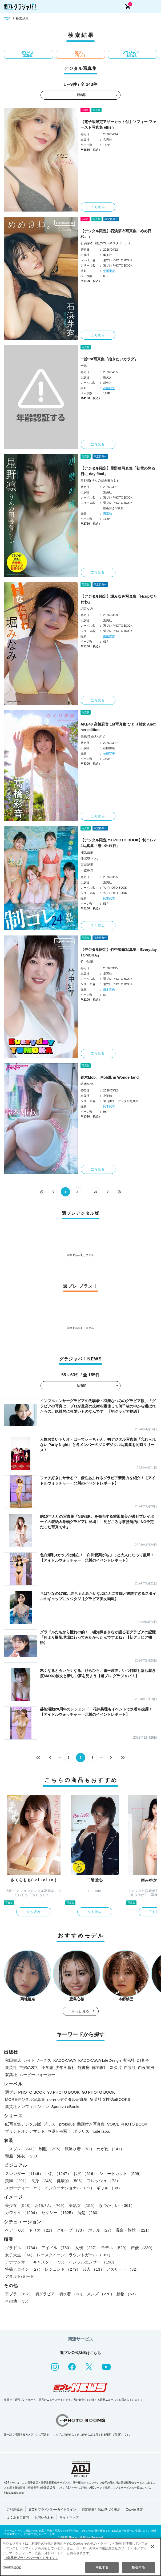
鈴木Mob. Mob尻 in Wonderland (109, 1077)
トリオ (41, 2230)
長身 (43, 2180)
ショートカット (121, 2173)
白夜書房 (146, 2067)
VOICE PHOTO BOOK (127, 2124)
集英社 (11, 2067)
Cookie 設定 (134, 2509)
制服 (51, 2149)
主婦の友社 (29, 2067)
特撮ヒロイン (24, 2269)
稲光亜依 (86, 852)
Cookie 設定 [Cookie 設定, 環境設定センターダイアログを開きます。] (12, 2567)
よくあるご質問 (18, 2517)
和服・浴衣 (23, 2156)
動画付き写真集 (91, 2124)
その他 (18, 2301)
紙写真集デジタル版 (23, 2124)
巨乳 (58, 2173)
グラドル (22, 2247)
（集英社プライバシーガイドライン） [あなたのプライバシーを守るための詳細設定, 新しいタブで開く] (31, 2558)
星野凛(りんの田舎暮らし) (99, 480)
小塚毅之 (109, 388)
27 (95, 1192)
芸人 (93, 2269)
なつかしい (117, 2205)
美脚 (17, 2180)
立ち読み (98, 207)
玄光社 (129, 2060)
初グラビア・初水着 (59, 2294)
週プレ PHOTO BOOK (25, 2092)
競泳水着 (79, 2149)
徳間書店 (100, 2067)
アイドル (57, 2247)
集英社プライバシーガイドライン (52, 2509)
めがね (110, 2149)
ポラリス (81, 2131)
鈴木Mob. (87, 1084)
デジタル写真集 (27, 54)
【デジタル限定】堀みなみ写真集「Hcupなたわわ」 (118, 599)
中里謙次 (109, 270)
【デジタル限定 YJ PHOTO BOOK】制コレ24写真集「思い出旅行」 (118, 843)
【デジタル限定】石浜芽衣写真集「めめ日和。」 (115, 234)
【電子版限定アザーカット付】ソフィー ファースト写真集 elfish (118, 124)
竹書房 (84, 2067)
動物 (127, 2294)
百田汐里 (86, 864)
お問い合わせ (44, 2517)
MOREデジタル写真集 (25, 2099)
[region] (80, 2557)
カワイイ (22, 2212)
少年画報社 (65, 2067)
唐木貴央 (109, 989)
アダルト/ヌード (19, 2276)
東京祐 (107, 513)
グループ (71, 2230)
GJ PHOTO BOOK (98, 2092)
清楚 (89, 2212)
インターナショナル (69, 2188)
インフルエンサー (92, 2262)
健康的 (70, 2180)
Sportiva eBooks (65, 2106)
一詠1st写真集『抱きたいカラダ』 (109, 359)
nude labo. (100, 2131)
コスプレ (21, 2149)
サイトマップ (69, 2517)
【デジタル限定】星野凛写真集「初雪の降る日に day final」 (117, 471)
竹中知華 (86, 962)
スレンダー (24, 2173)
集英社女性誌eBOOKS (110, 2099)
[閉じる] (152, 2546)
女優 (87, 2247)
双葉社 (11, 2074)
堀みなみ (86, 608)
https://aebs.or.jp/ (14, 2492)
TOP (7, 18)
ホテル (101, 2230)
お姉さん (51, 2205)
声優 (143, 2247)
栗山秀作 (109, 636)
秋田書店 (13, 2060)
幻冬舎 (143, 2060)
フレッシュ (103, 2180)
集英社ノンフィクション (27, 2106)
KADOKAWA (64, 2060)
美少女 (19, 2205)
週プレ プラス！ (79, 54)
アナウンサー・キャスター (36, 2262)
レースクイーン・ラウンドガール (74, 2255)
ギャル (109, 2188)
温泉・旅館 (133, 2230)
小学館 (47, 2067)
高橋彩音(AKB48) (92, 736)
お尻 (85, 2173)
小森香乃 (86, 870)
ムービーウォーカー (37, 2074)
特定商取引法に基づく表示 (101, 2509)
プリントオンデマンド (25, 2131)
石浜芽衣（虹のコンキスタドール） (106, 243)
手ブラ (19, 2294)
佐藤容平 (109, 753)
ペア (16, 2230)
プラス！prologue (59, 2124)
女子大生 (20, 2255)
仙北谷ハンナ (90, 858)
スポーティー (24, 2188)
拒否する (138, 2567)
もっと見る (80, 2011)
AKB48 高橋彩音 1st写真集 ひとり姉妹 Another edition (118, 727)
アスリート (123, 2269)
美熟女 (82, 2205)
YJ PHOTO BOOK (63, 2092)
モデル (115, 2247)
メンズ (100, 2294)
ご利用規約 (15, 2509)
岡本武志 (109, 898)
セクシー (58, 2212)
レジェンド (62, 2269)
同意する (101, 2567)
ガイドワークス (37, 2060)
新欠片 (116, 2067)
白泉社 (130, 2067)
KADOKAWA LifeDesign (99, 2060)
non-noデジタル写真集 (67, 2099)
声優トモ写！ (59, 2131)
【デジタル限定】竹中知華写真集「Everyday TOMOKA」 (118, 952)
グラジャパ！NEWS (132, 54)
